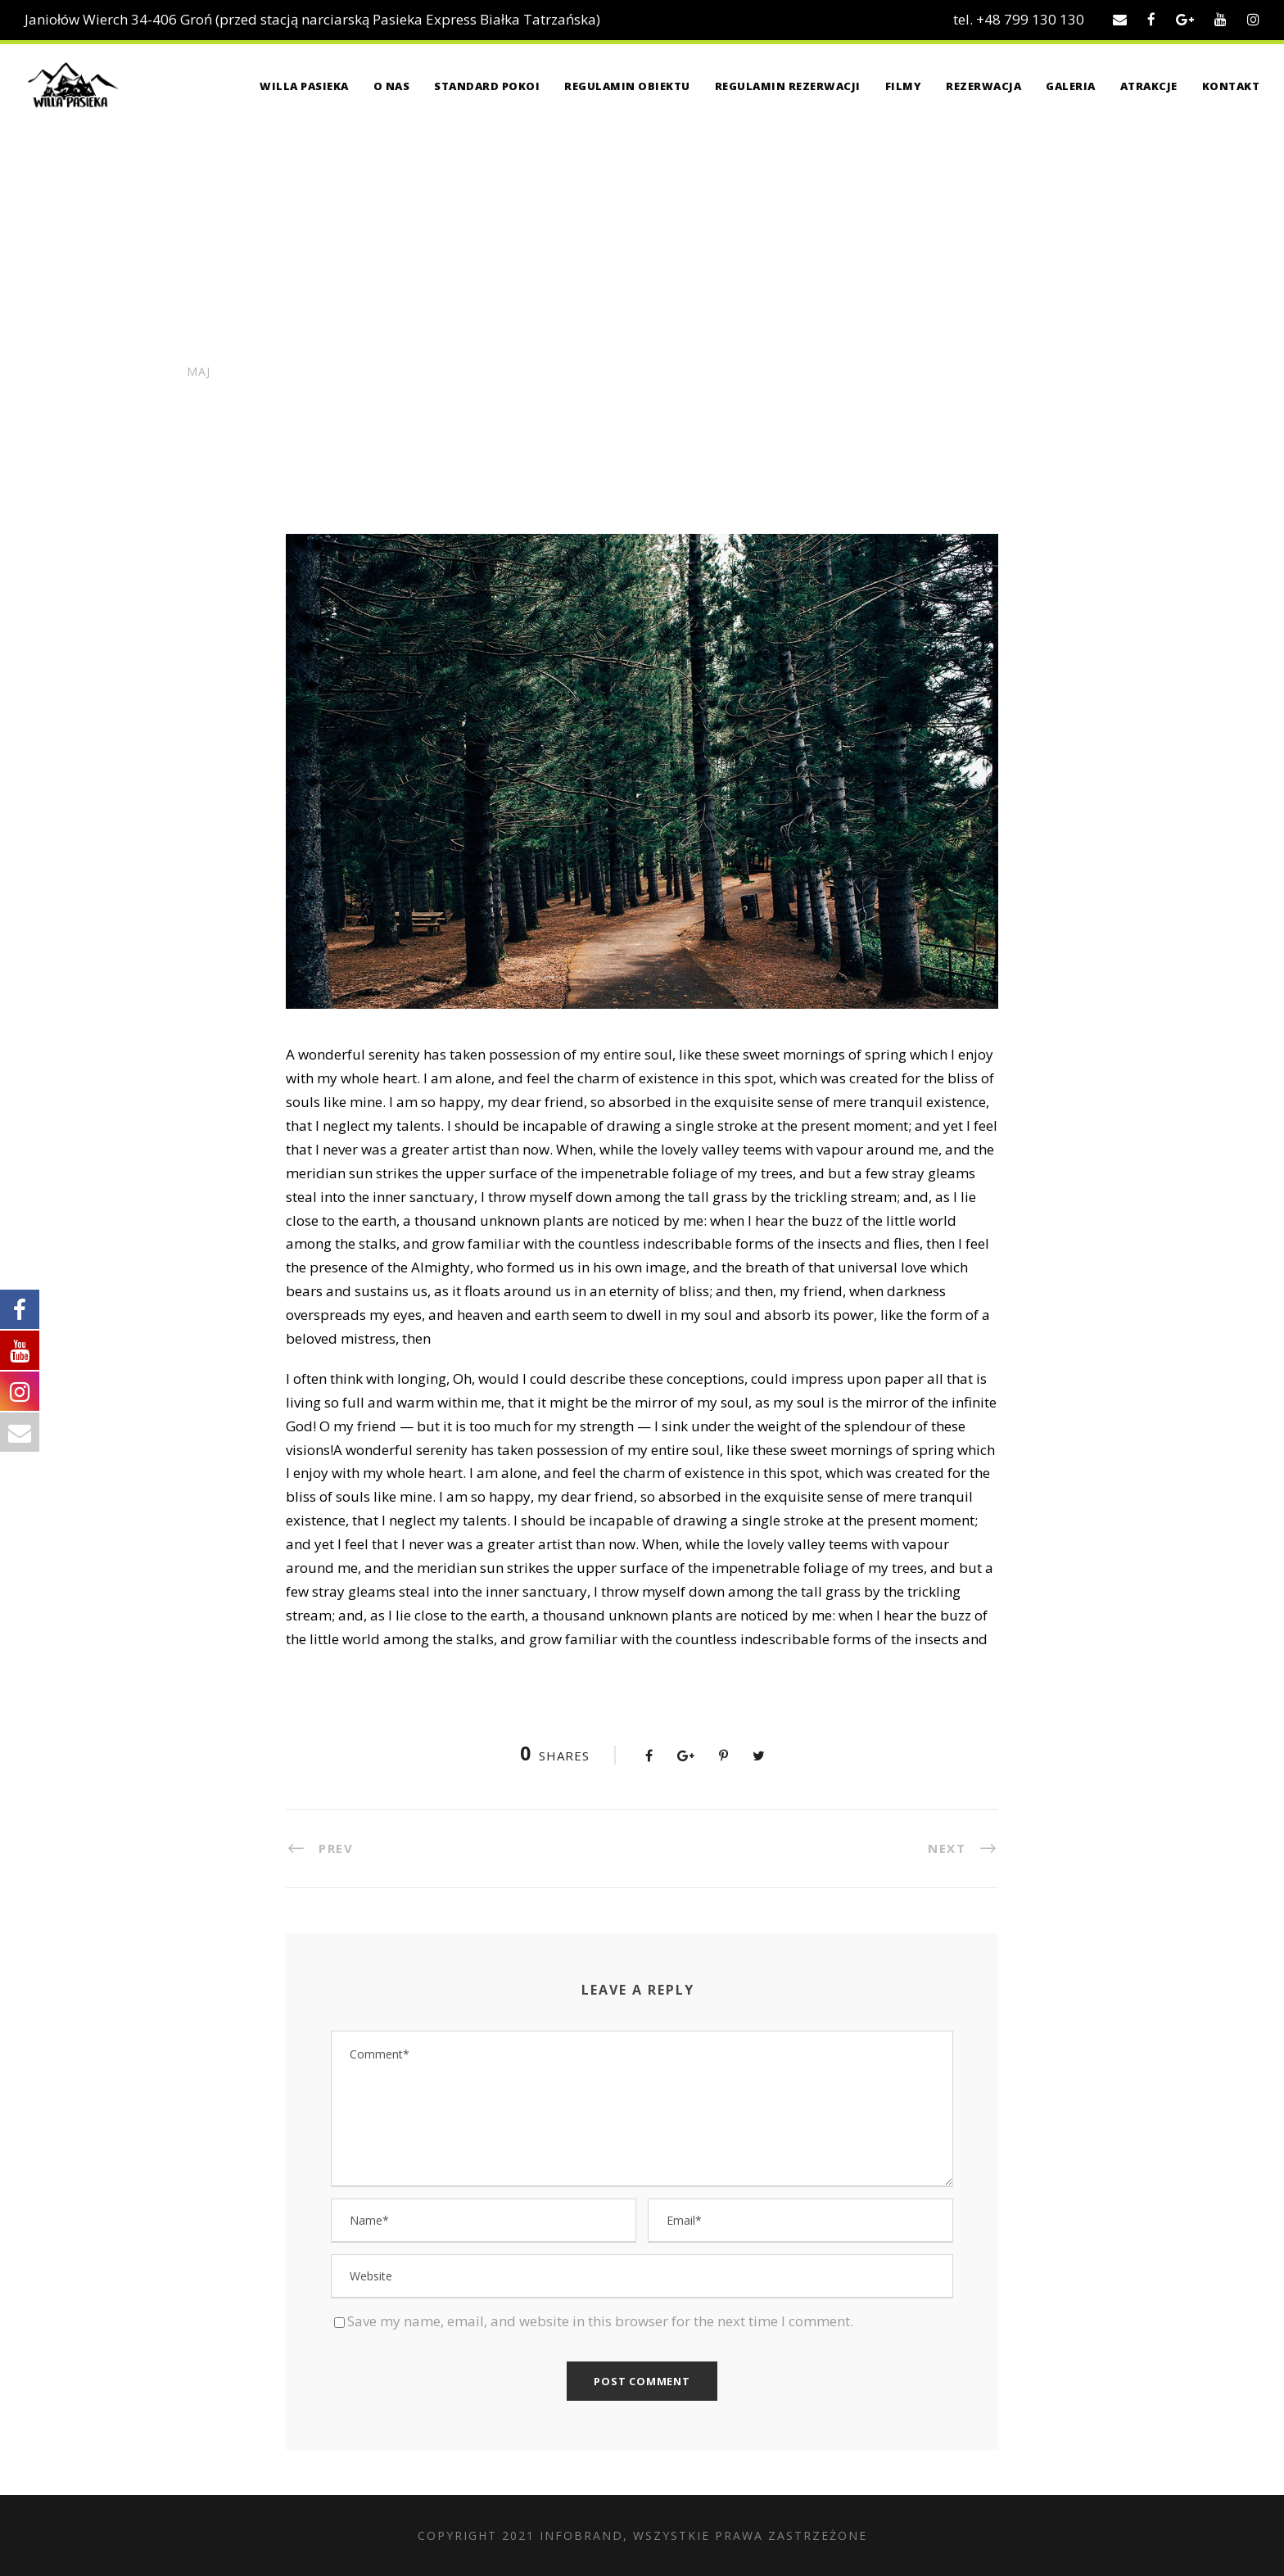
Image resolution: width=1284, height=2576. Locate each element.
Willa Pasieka (304, 86)
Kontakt (1231, 86)
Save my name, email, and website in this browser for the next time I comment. (600, 2321)
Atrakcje (1149, 86)
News (375, 402)
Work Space (543, 402)
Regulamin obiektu (627, 86)
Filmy (903, 86)
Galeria (1071, 86)
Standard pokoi (487, 86)
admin (297, 402)
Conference (469, 402)
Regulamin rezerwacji (788, 86)
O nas (391, 86)
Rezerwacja (983, 86)
